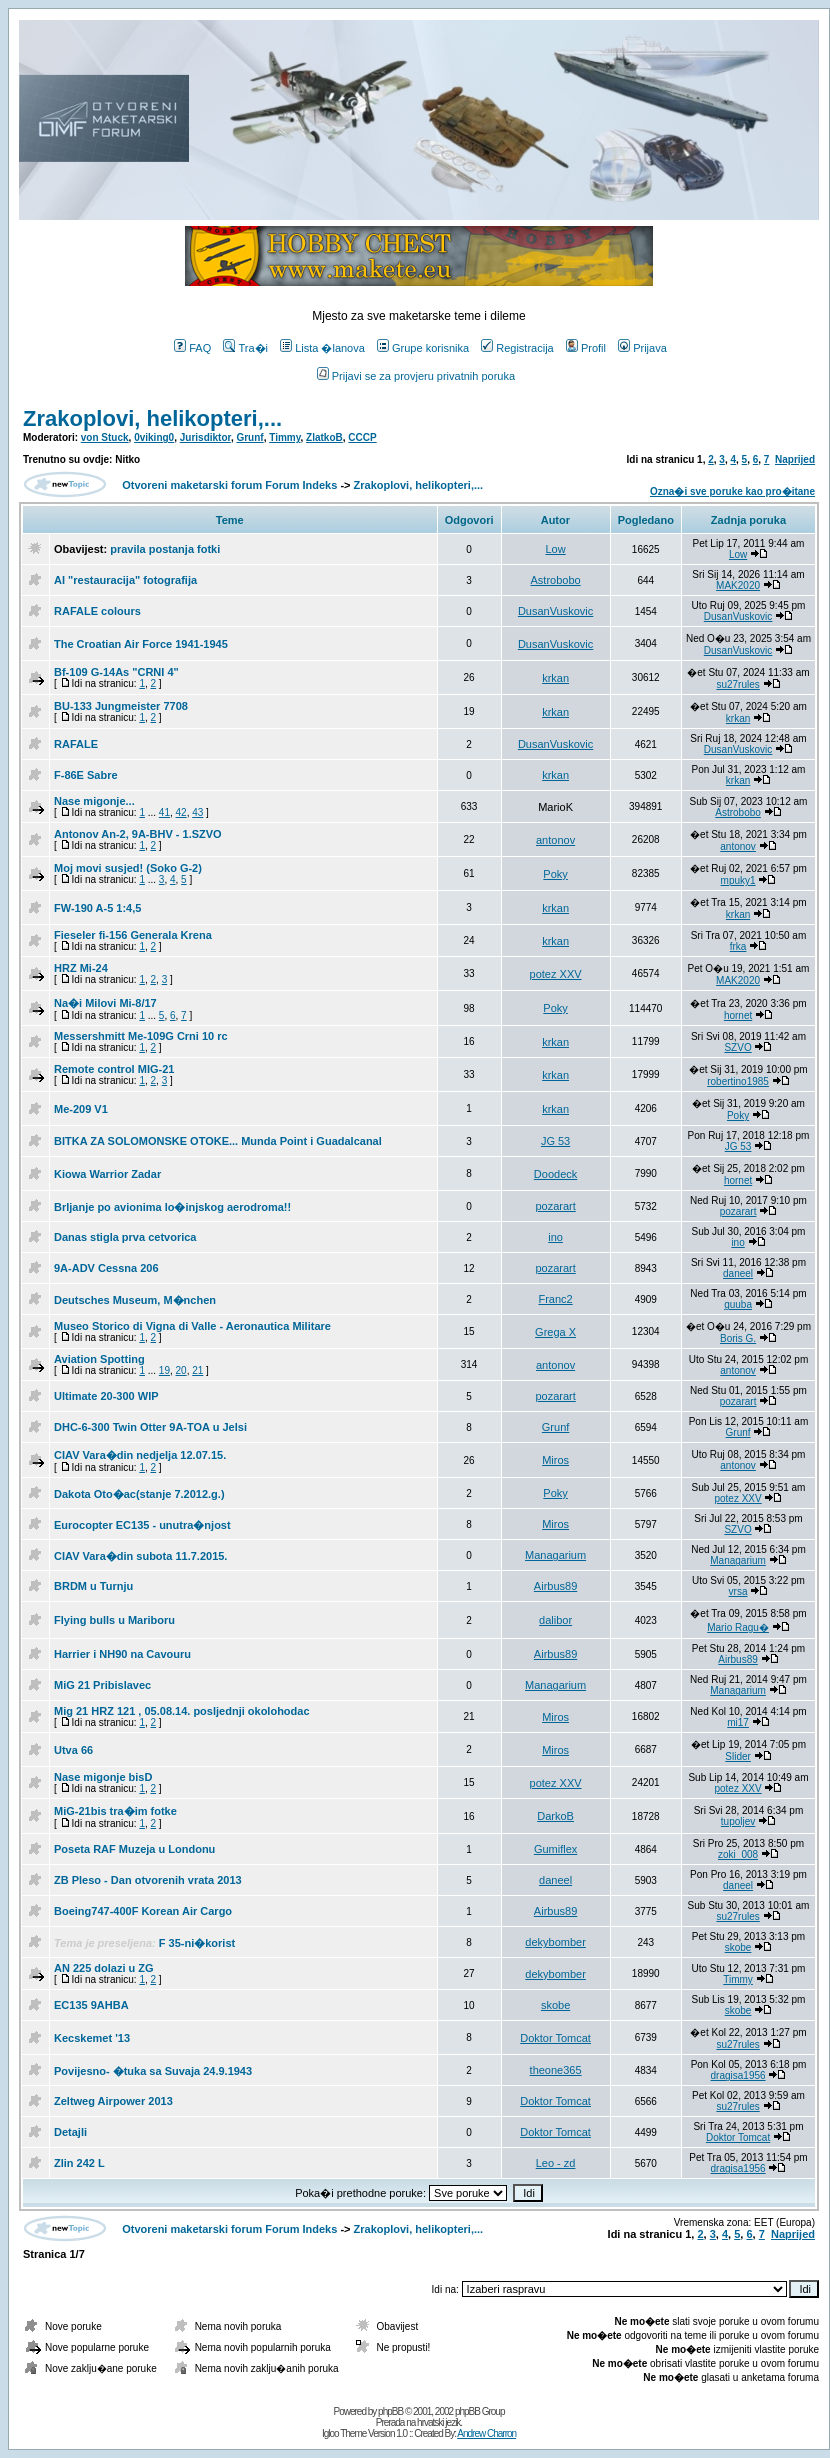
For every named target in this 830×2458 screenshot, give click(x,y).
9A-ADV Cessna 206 (106, 1268)
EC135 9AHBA (91, 2005)
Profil (586, 348)
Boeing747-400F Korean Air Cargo (143, 1911)
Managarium (555, 1555)
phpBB (390, 2411)
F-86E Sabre (86, 775)
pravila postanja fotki (165, 549)
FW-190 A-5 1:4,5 (97, 908)
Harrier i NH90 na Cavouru (122, 1654)
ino (555, 1237)
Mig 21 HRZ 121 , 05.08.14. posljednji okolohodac (182, 1711)
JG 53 (555, 1141)
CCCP (362, 437)
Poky (555, 874)
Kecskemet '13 (92, 2038)
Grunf (249, 437)
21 (197, 1370)
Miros (555, 1460)
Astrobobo (556, 580)
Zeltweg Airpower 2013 (113, 2101)
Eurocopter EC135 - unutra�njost (142, 1525)
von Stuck (105, 437)
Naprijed (795, 459)
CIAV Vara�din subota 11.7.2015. (140, 1556)
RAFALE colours (97, 611)
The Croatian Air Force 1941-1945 (141, 644)
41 (164, 812)
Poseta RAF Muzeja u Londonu (134, 1849)
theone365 (556, 2070)
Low (555, 549)
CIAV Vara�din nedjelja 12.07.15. (140, 1455)
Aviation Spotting (99, 1359)
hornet (738, 1015)
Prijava (642, 348)
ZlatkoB (324, 437)
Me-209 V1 (81, 1109)
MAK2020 (738, 585)
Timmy (284, 437)
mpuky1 (738, 880)
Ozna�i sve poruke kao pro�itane (732, 491)
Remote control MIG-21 (114, 1069)
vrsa (738, 1591)
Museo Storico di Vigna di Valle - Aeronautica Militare (192, 1326)
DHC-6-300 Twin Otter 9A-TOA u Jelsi (150, 1427)
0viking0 (154, 437)
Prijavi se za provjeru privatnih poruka (416, 376)
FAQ (192, 348)
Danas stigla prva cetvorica (125, 1237)
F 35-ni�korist (197, 1943)
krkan (555, 678)
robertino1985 (738, 1081)
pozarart (555, 1206)
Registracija (517, 348)
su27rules (737, 684)
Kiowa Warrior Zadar (107, 1174)
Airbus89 (555, 1586)
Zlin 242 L (79, 2163)
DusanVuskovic (555, 611)
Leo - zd (556, 2163)
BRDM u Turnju (93, 1586)
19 (164, 1370)
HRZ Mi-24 (81, 968)
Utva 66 (73, 1750)
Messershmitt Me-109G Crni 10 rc (141, 1036)
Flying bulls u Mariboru (114, 1620)
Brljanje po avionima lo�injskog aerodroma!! (172, 1207)
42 (181, 812)
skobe (738, 1947)
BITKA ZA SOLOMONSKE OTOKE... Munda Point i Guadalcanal (218, 1141)
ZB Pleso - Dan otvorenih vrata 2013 (148, 1880)
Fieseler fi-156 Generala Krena (133, 935)
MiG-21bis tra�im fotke (115, 1811)
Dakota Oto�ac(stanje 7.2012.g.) (139, 1494)
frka (738, 946)
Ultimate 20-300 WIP (106, 1396)
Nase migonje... (94, 801)
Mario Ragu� (738, 1627)
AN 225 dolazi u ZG (104, 1968)
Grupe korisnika (423, 348)
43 (197, 812)
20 (181, 1370)
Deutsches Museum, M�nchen (135, 1300)
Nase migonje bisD (103, 1777)
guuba (738, 1304)
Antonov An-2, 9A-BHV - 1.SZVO (138, 834)
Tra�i (245, 348)
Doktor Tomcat (555, 2038)
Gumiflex (555, 1849)
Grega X (555, 1332)
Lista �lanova (322, 348)
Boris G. (738, 1338)
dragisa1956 (738, 2075)
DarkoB (555, 1816)
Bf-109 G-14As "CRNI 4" (116, 672)
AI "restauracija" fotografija (125, 580)
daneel (738, 1273)
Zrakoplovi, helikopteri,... (152, 418)
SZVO (737, 1047)
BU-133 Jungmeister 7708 (121, 706)
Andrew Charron (486, 2433)
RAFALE (76, 744)
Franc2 (555, 1299)
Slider (738, 1756)
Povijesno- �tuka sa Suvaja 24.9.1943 (153, 2071)
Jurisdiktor (205, 437)
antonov (555, 840)
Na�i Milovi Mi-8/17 (105, 1003)
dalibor (555, 1620)
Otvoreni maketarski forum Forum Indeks (229, 485)
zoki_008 (738, 1854)
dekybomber (555, 1942)
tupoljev (738, 1821)
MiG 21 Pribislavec (102, 1685)
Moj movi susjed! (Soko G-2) (128, 868)
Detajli (70, 2132)
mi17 (738, 1722)
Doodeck (555, 1174)
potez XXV (556, 974)
